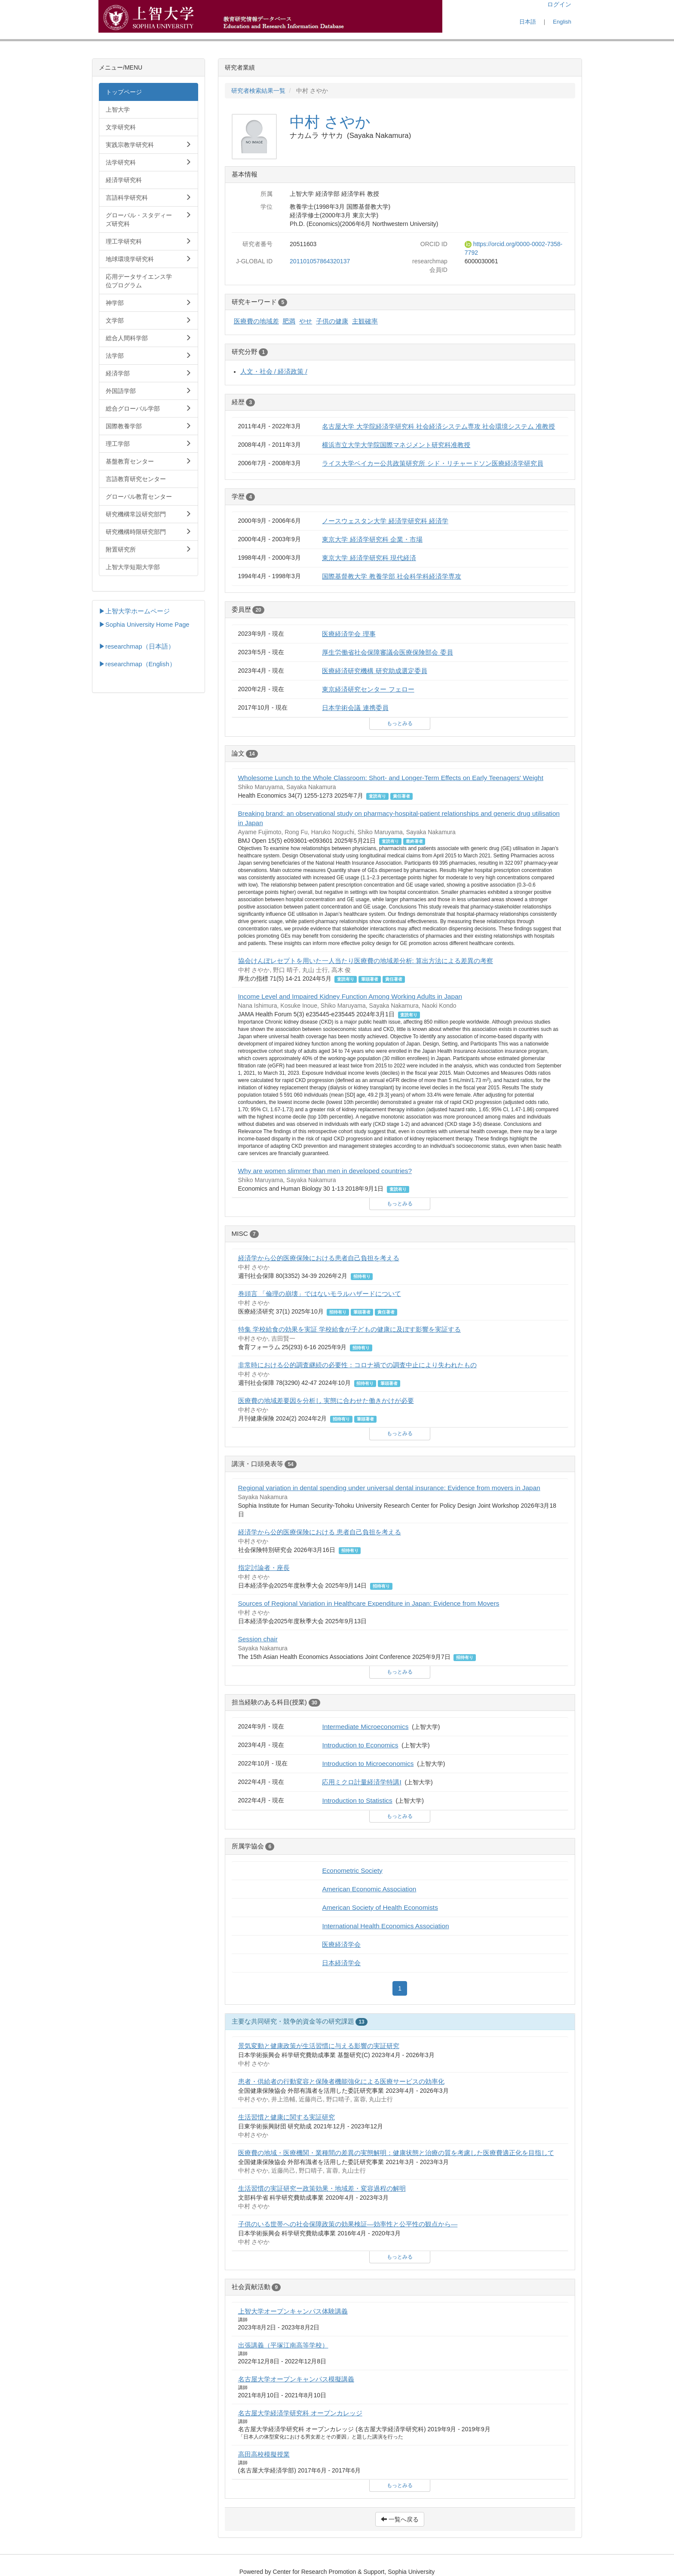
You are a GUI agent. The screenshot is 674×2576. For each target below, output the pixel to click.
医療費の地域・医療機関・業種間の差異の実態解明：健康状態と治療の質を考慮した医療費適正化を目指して (396, 2152)
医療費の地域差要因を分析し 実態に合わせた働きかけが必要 (326, 1400)
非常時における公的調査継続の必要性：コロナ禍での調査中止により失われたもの (357, 1365)
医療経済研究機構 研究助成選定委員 (374, 670)
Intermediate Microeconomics (365, 1726)
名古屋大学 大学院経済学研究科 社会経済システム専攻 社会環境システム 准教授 (438, 426)
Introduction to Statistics (357, 1800)
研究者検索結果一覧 (258, 90)
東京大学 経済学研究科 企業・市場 (372, 539)
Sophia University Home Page (147, 624)
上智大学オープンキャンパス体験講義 (293, 2311)
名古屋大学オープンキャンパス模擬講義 (296, 2379)
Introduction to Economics (360, 1745)
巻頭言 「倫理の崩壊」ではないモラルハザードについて (319, 1293)
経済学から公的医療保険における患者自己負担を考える (318, 1258)
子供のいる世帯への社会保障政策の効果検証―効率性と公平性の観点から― (348, 2224)
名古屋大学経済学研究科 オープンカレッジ (300, 2413)
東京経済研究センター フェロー (368, 689)
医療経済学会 (341, 1944)
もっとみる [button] (400, 723)
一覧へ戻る (400, 2519)
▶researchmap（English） (137, 664)
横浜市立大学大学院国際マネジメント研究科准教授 (396, 444)
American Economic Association (369, 1889)
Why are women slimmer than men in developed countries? (325, 1170)
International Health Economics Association (385, 1926)
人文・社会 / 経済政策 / (273, 371)
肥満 (288, 321)
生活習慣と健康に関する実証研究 (286, 2117)
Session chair (258, 1639)
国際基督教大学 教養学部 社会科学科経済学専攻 (391, 576)
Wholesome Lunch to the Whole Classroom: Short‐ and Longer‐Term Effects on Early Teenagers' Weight (390, 777)
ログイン (559, 4)
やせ (305, 321)
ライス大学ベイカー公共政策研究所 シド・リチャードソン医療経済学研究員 (432, 463)
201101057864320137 (320, 261)
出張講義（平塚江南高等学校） (283, 2345)
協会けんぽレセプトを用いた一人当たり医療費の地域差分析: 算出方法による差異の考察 (365, 960)
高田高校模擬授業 (264, 2454)
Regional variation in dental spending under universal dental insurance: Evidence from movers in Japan (389, 1487)
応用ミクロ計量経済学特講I (361, 1782)
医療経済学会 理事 (348, 633)
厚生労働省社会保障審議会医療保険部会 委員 (387, 652)
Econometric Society (352, 1870)
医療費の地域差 (256, 321)
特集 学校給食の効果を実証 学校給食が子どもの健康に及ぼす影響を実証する (349, 1329)
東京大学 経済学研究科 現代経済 (369, 557)
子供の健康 (332, 321)
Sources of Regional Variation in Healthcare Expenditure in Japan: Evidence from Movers (368, 1603)
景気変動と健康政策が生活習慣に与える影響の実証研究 (318, 2045)
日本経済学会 (341, 1962)
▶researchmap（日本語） (137, 646)
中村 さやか (330, 121)
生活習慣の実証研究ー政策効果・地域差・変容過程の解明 (322, 2188)
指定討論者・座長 (264, 1567)
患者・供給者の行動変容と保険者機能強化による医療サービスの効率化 (341, 2081)
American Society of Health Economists (380, 1907)
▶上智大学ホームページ (134, 611)
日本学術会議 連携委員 (355, 707)
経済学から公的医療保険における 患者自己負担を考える (319, 1532)
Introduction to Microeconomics (368, 1763)
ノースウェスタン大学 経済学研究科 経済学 (385, 520)
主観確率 (365, 321)
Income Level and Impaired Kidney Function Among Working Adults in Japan (350, 996)
